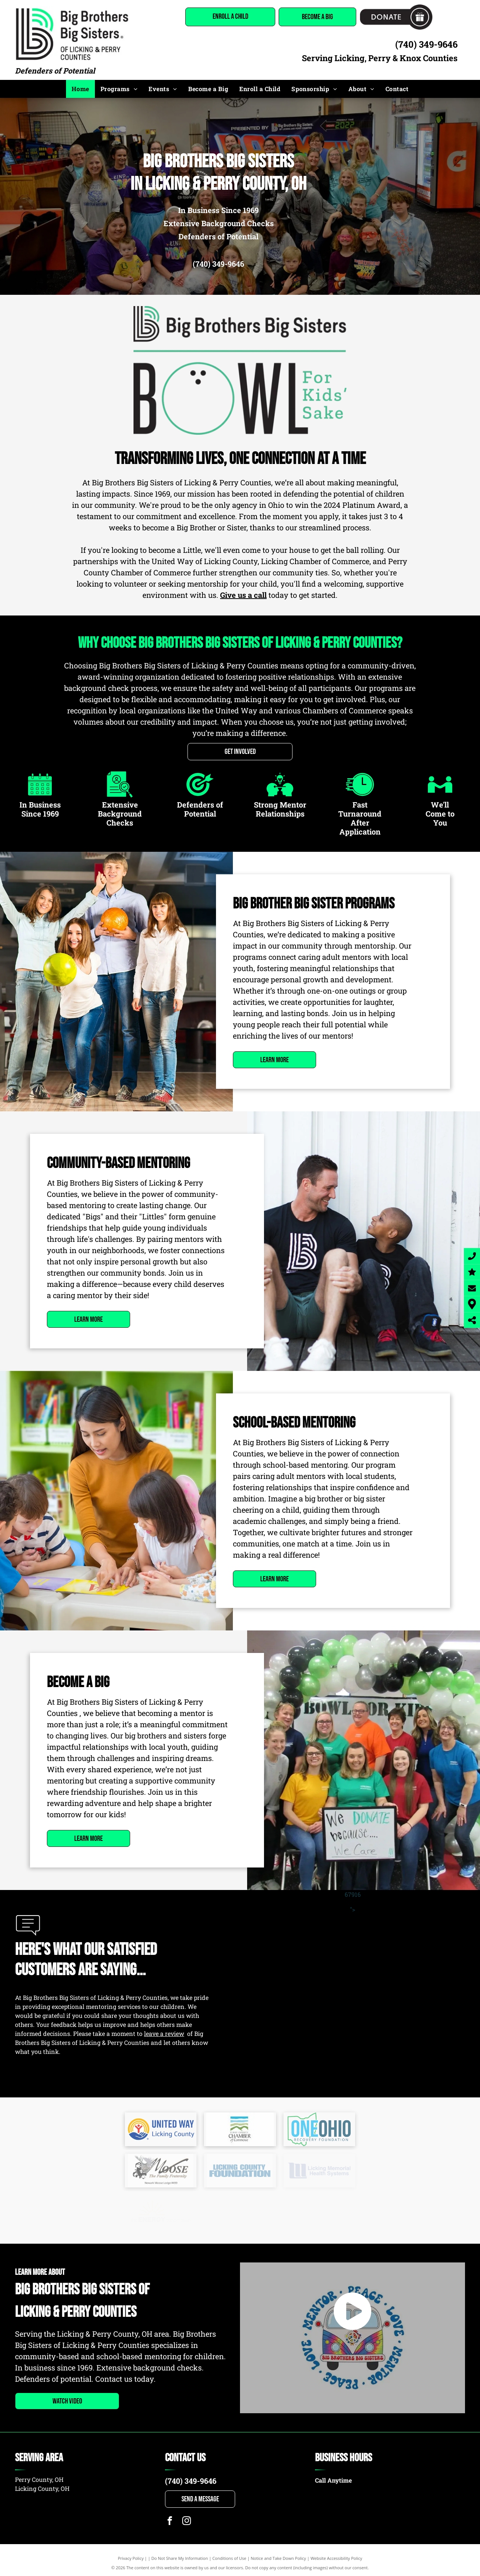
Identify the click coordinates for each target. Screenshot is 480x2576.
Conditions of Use (229, 2558)
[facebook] (169, 2521)
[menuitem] (80, 89)
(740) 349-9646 (426, 44)
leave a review (164, 2033)
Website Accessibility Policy (336, 2558)
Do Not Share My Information (180, 2558)
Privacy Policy (131, 2558)
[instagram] (186, 2521)
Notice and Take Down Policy (278, 2558)
